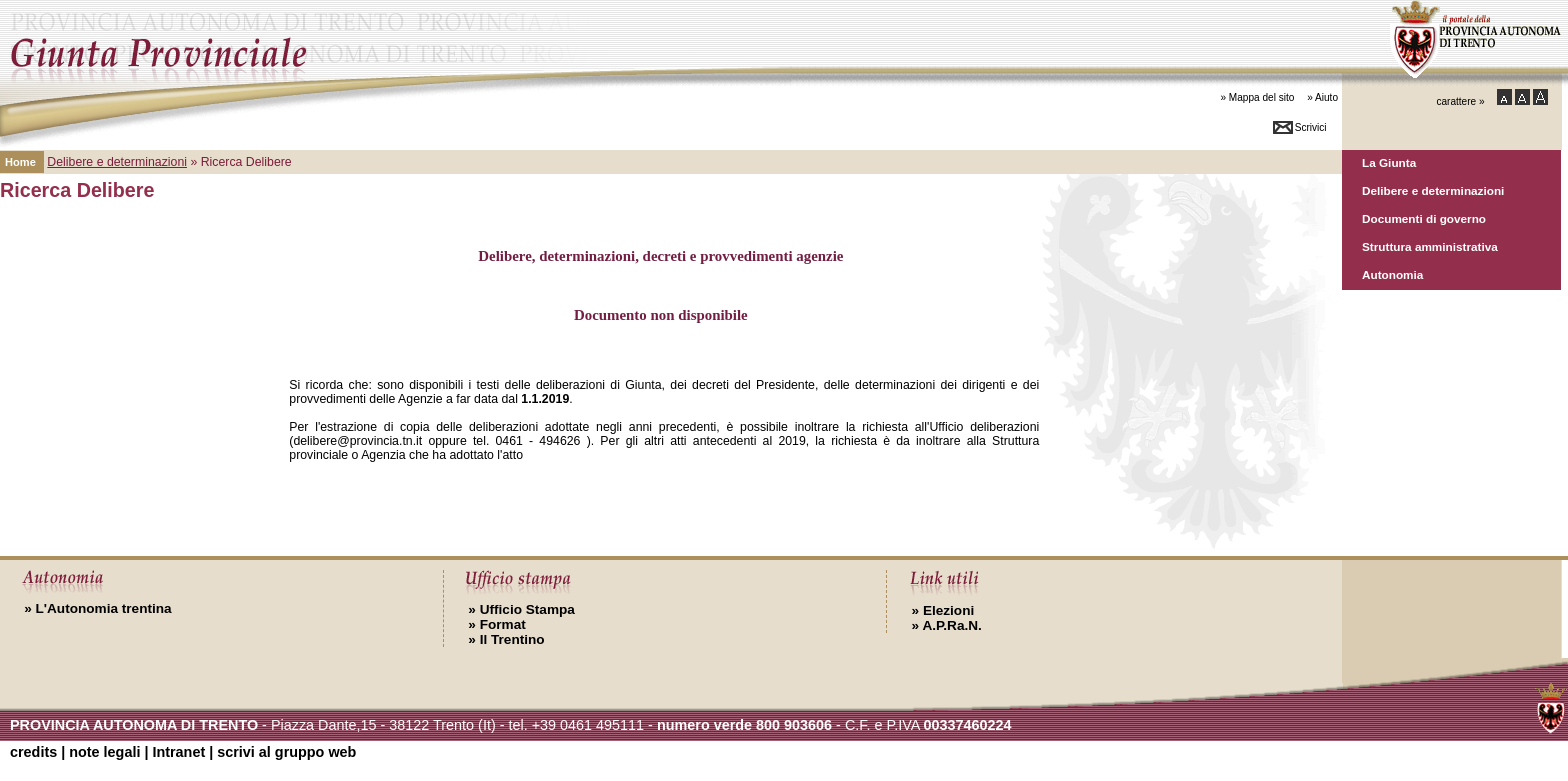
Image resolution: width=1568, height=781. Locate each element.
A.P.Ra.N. (947, 625)
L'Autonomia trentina (98, 608)
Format (496, 624)
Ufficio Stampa (521, 609)
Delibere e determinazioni (1433, 190)
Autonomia (1392, 274)
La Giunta (1389, 162)
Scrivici (1311, 127)
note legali (104, 752)
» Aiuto (1322, 97)
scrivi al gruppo (286, 752)
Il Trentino (506, 639)
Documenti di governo (1424, 218)
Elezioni (943, 610)
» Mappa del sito (1257, 97)
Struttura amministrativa (1430, 246)
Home (20, 162)
